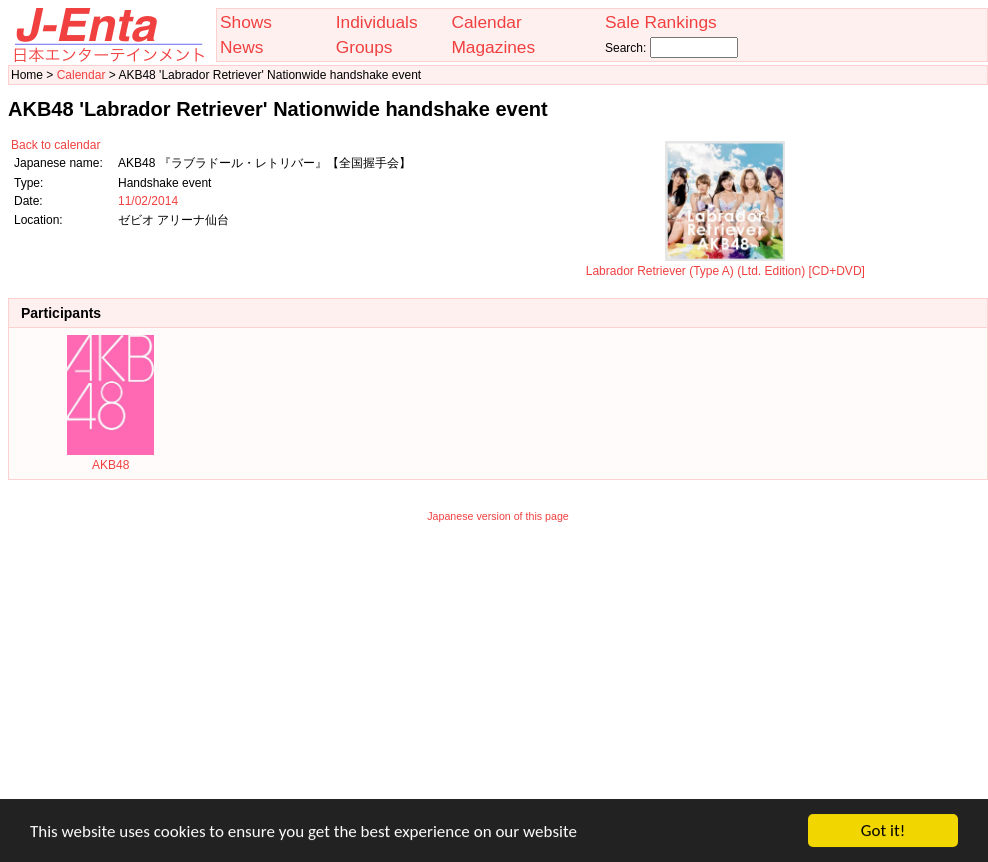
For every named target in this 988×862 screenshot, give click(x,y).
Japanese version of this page (498, 516)
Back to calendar (55, 145)
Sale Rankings (661, 22)
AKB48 (110, 458)
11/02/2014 (148, 201)
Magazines (493, 47)
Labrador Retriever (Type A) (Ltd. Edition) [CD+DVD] (725, 264)
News (241, 47)
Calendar (486, 22)
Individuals (377, 22)
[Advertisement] (498, 674)
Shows (246, 22)
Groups (364, 47)
